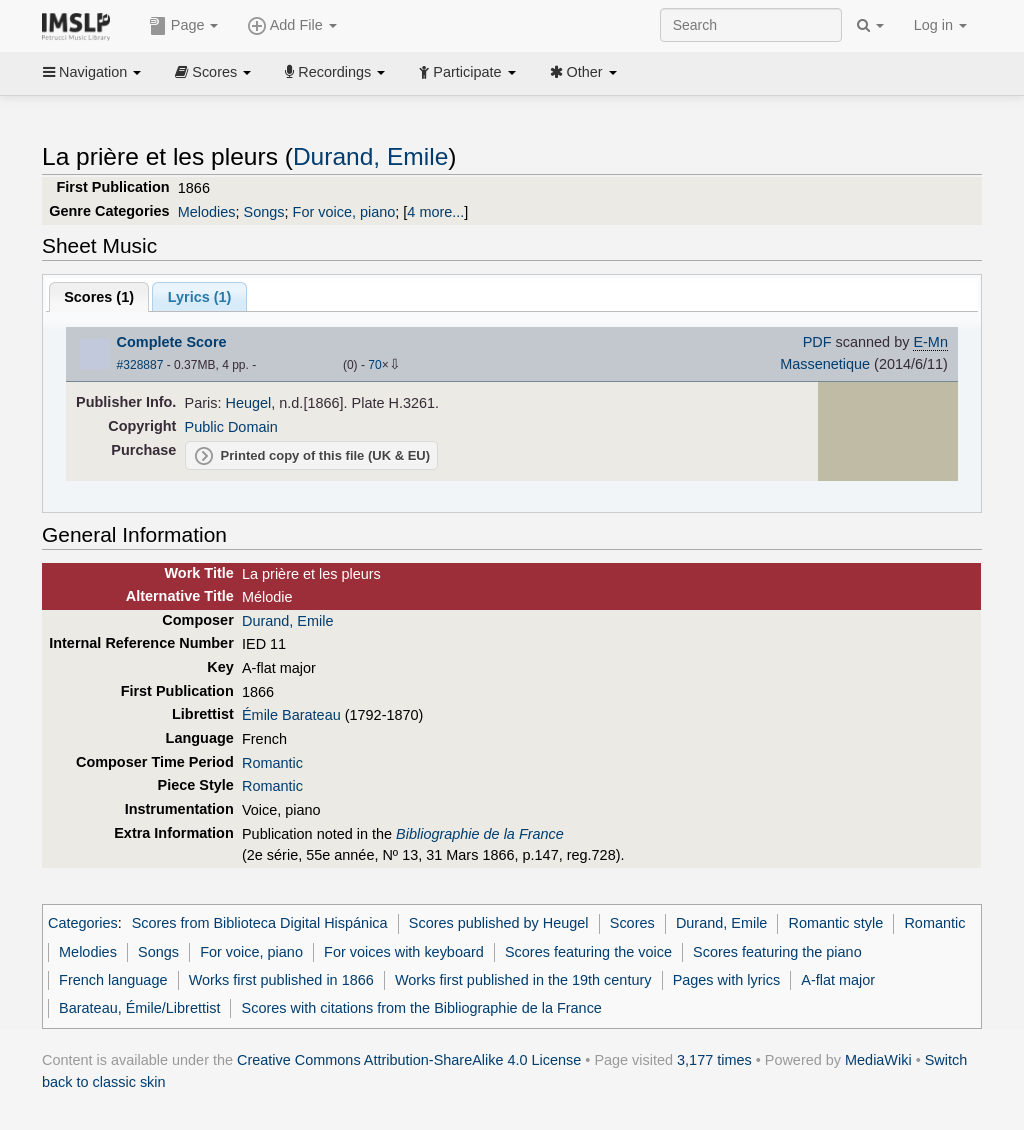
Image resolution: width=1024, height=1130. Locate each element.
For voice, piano (344, 212)
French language (113, 980)
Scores (213, 72)
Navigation (92, 72)
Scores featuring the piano (777, 952)
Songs (264, 212)
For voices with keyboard (404, 952)
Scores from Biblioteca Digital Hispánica (260, 923)
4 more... (435, 212)
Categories (83, 923)
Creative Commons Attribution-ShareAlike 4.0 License (409, 1060)
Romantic (272, 763)
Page (184, 26)
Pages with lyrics (727, 980)
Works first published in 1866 (281, 980)
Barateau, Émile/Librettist (139, 1008)
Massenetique (825, 364)
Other (583, 72)
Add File (292, 26)
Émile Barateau (291, 715)
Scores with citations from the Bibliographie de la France (422, 1008)
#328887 (140, 365)
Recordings (335, 72)
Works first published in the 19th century (523, 980)
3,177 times (714, 1060)
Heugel (249, 403)
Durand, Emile (370, 156)
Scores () (99, 297)
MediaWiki (878, 1060)
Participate (467, 72)
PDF (817, 342)
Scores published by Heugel (499, 923)
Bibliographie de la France (480, 834)
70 (374, 365)
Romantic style (836, 923)
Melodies (207, 212)
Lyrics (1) (200, 297)
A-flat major (838, 980)
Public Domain (231, 427)
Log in (940, 25)
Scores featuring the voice (588, 952)
